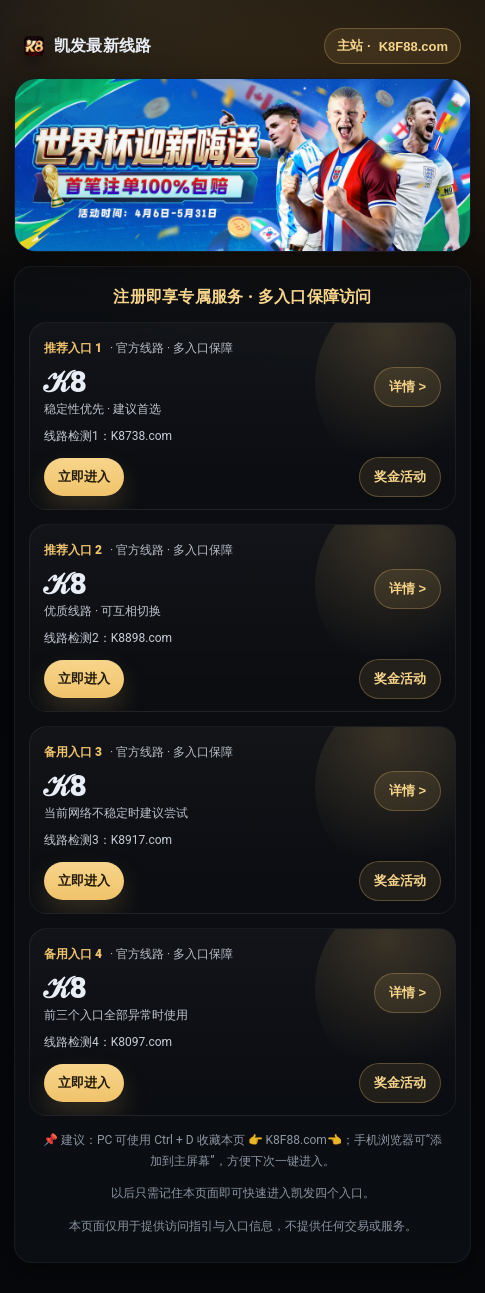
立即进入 (84, 476)
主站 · (392, 46)
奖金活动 (400, 476)
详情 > (407, 386)
